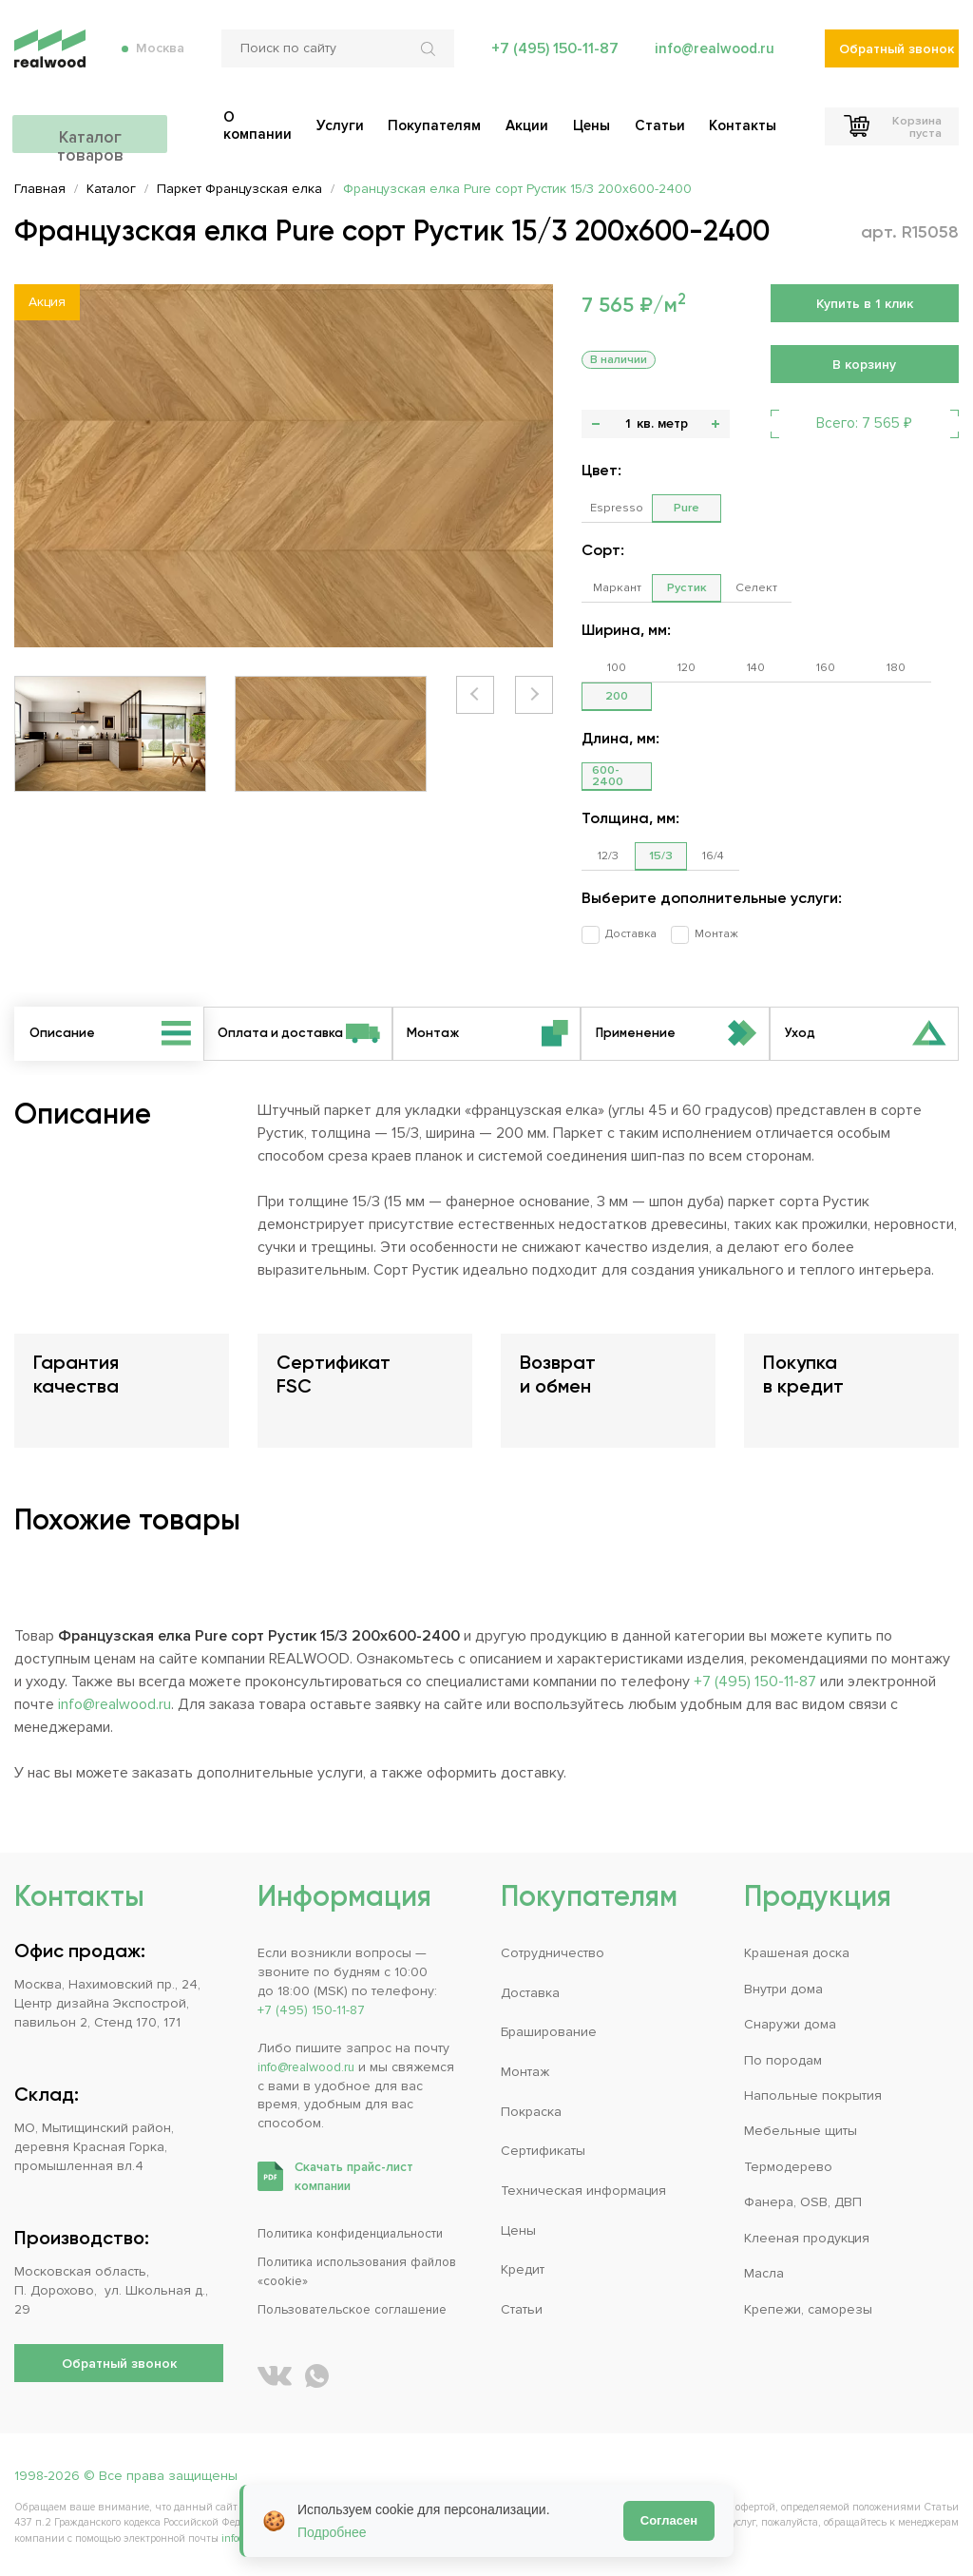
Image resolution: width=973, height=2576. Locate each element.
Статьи (522, 2309)
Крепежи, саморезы (808, 2309)
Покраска (531, 2112)
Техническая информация (583, 2190)
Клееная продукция (806, 2238)
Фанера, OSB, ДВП (803, 2202)
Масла (764, 2273)
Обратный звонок (896, 57)
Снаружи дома (790, 2024)
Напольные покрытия (813, 2095)
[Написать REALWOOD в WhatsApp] (316, 2375)
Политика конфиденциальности (358, 2233)
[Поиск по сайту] (335, 57)
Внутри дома (783, 1989)
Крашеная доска (796, 1953)
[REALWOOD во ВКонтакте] (274, 2376)
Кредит (522, 2269)
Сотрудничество (552, 1953)
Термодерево (788, 2167)
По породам (783, 2060)
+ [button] (715, 424)
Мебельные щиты (800, 2131)
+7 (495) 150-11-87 (550, 57)
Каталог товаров (119, 130)
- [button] (596, 424)
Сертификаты (543, 2151)
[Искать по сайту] (428, 57)
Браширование (549, 2032)
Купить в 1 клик (864, 304)
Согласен (668, 2520)
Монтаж (705, 934)
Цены (518, 2230)
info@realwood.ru (712, 57)
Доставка (625, 934)
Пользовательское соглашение (360, 2309)
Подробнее (332, 2532)
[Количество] (627, 424)
